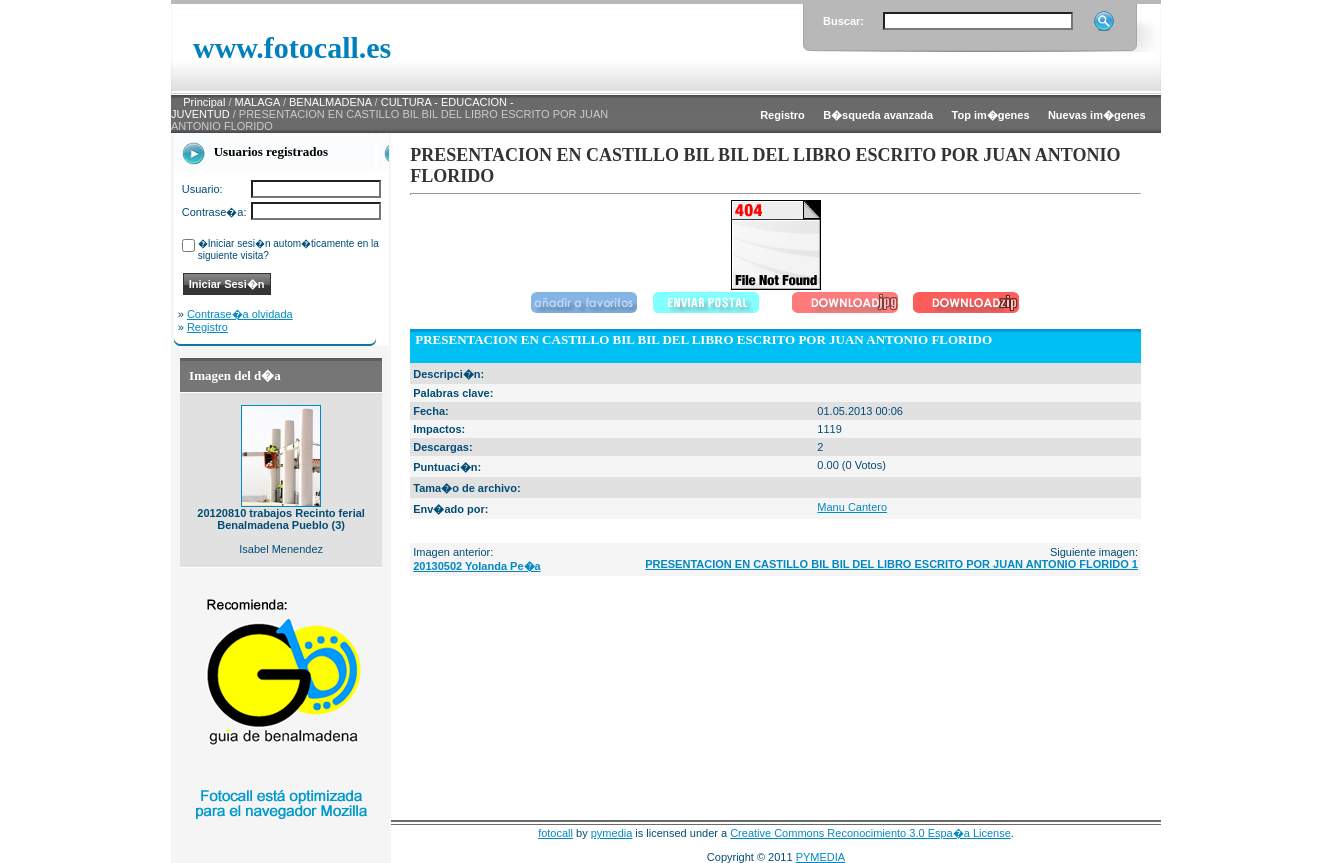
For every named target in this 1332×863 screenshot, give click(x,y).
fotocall (555, 833)
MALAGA (257, 102)
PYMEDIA (821, 857)
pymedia (612, 833)
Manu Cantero (852, 507)
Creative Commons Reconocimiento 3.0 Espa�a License (870, 833)
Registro (207, 327)
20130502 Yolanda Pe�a (476, 566)
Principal (204, 102)
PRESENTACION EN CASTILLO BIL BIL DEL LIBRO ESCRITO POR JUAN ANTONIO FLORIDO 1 (891, 564)
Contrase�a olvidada (240, 314)
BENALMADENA (330, 102)
